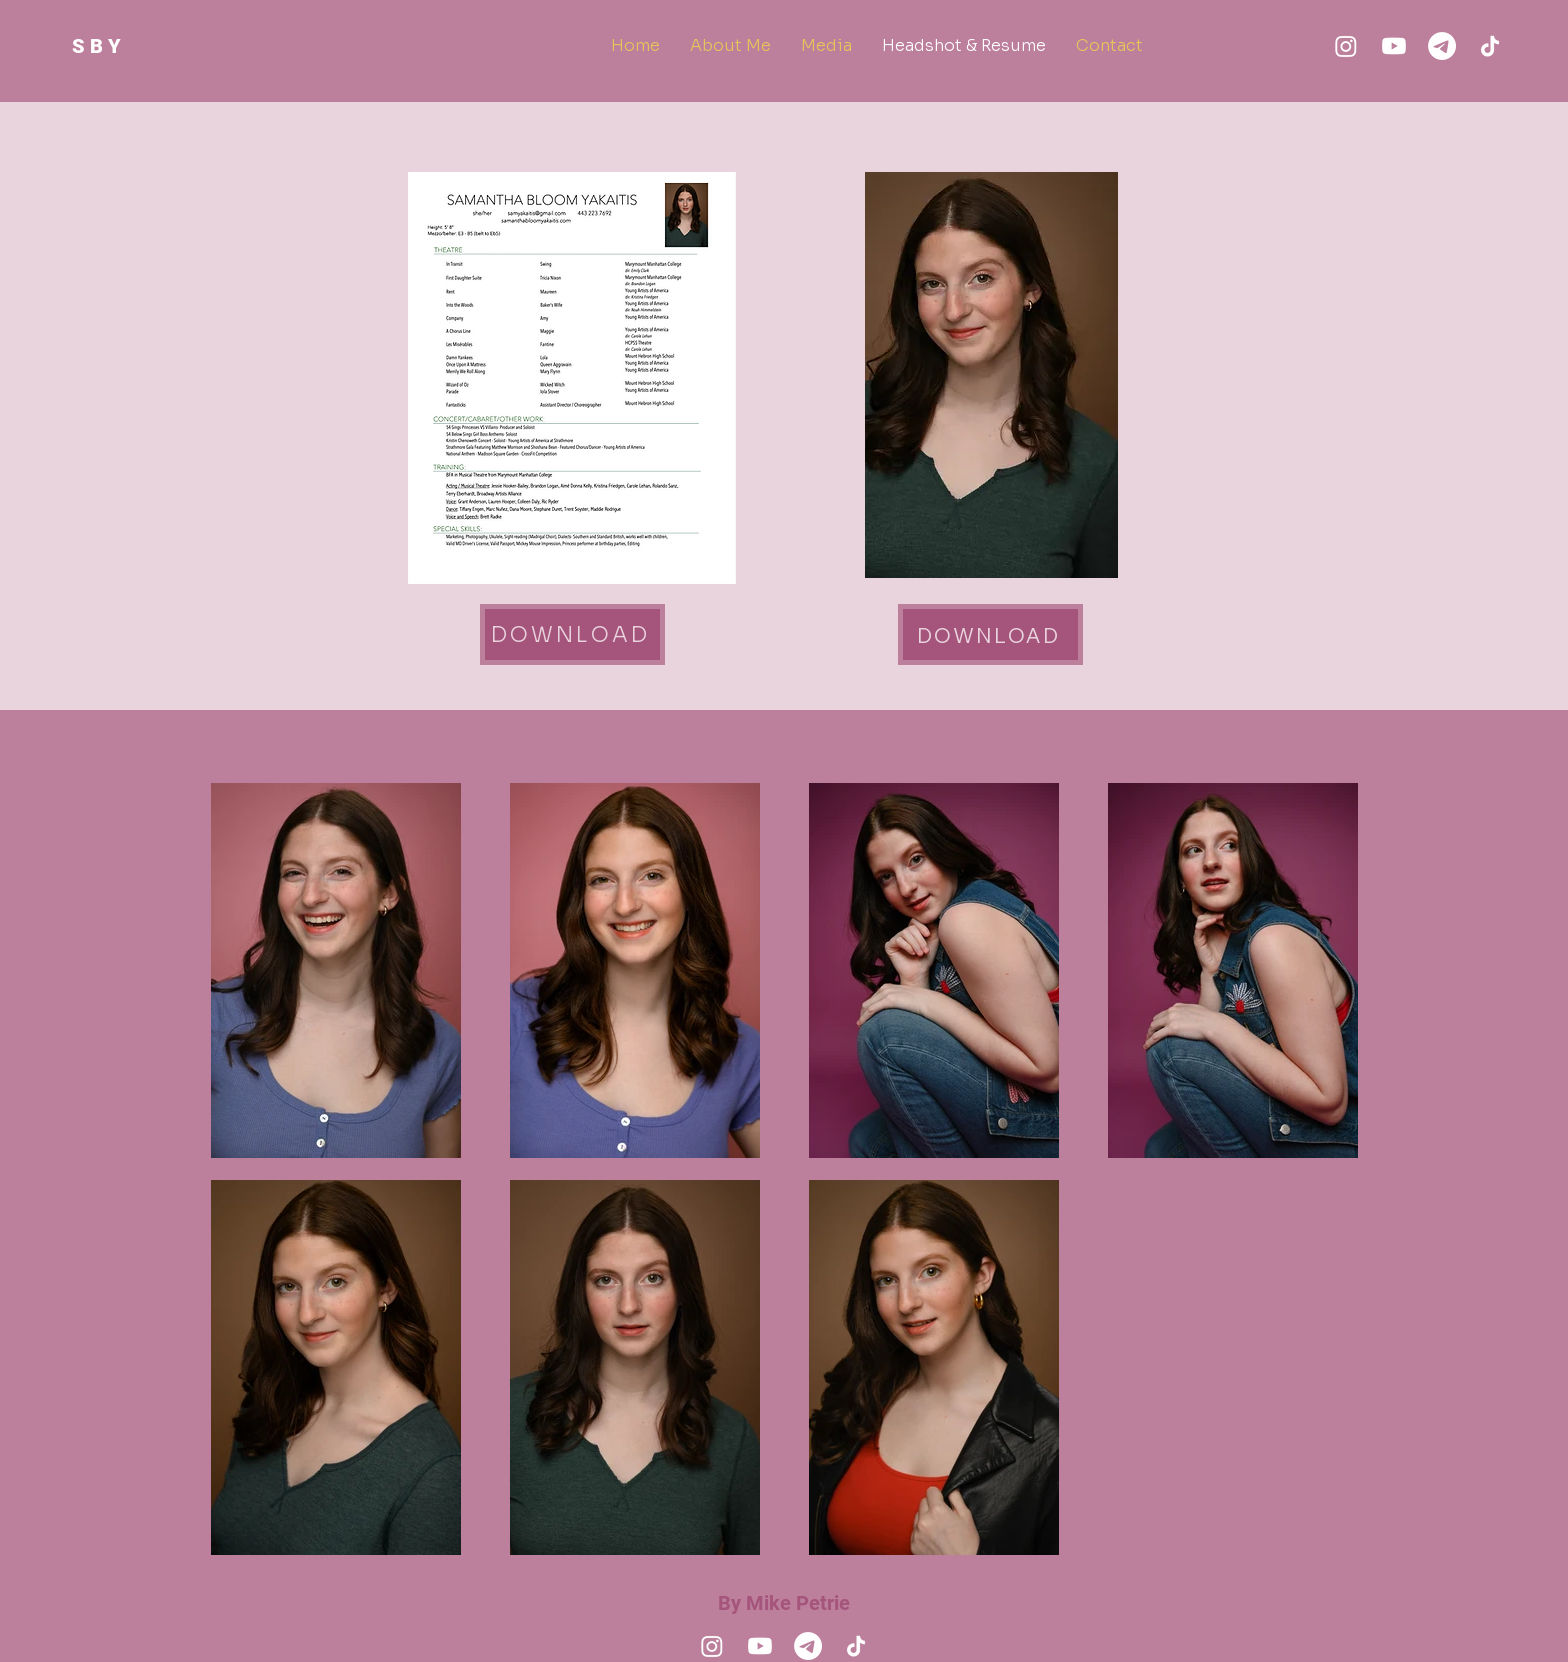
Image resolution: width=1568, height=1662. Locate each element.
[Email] (1442, 46)
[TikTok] (1490, 46)
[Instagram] (1346, 46)
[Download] (572, 634)
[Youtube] (1394, 46)
